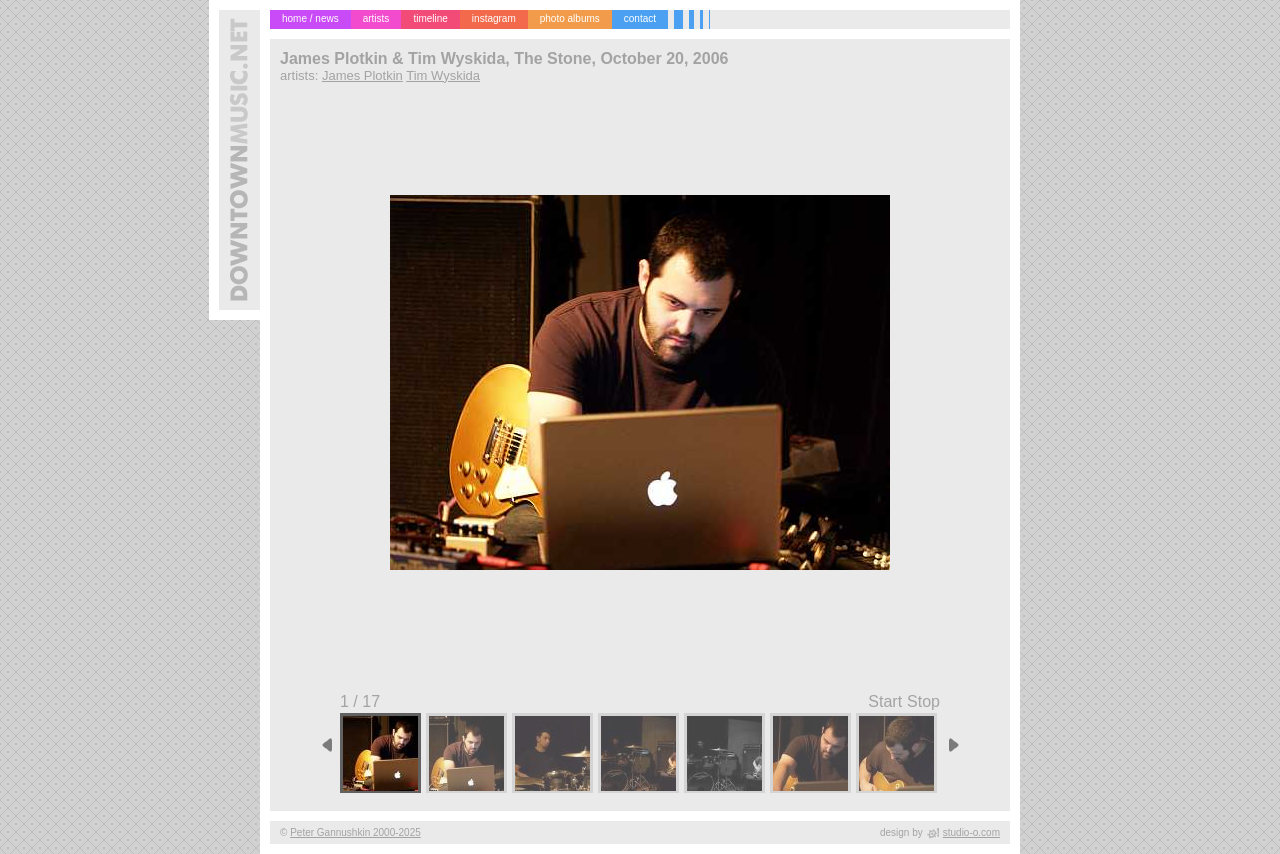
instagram (494, 18)
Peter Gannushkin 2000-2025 (355, 832)
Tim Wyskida (443, 75)
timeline (430, 18)
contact (640, 18)
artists (376, 18)
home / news (310, 18)
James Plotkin (362, 75)
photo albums (570, 18)
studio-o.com (971, 832)
